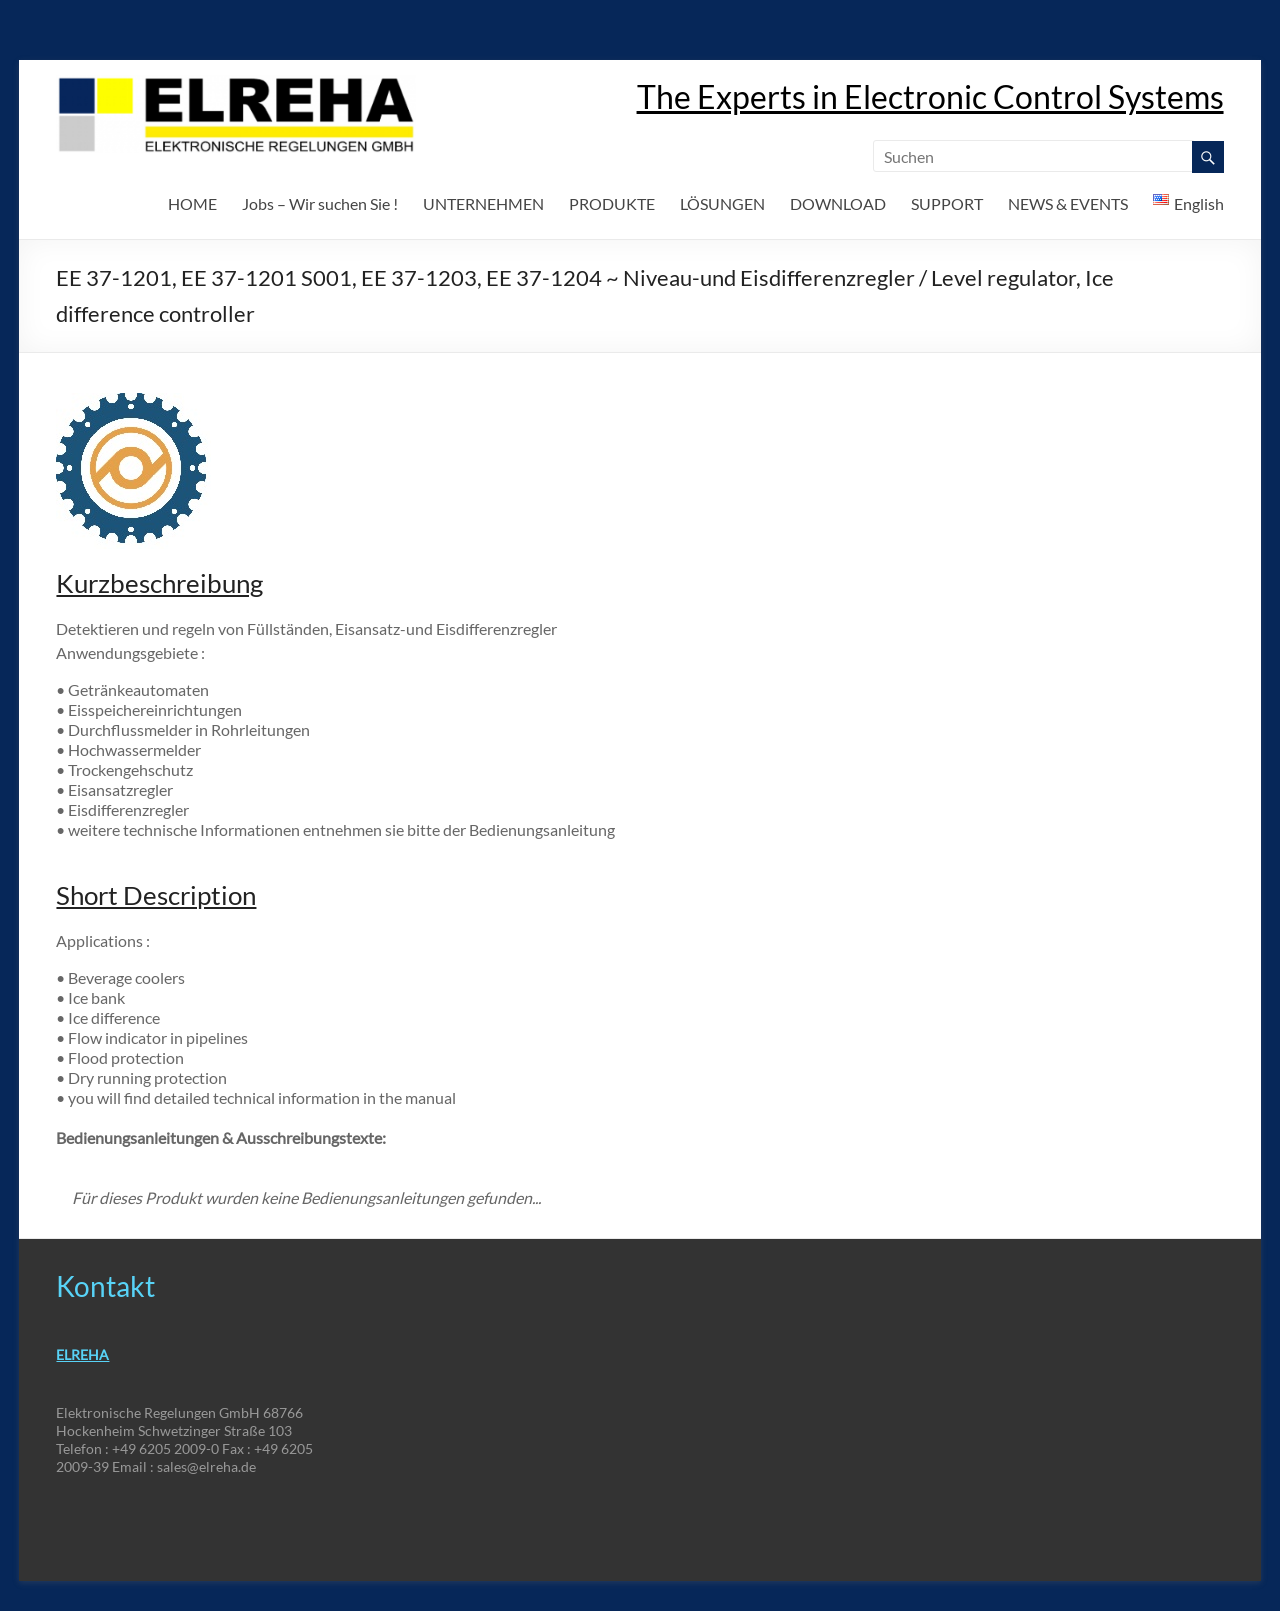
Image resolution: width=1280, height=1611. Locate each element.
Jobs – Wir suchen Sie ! (320, 203)
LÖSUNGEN (722, 203)
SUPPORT (947, 203)
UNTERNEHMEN (483, 203)
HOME (192, 203)
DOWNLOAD (838, 203)
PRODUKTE (612, 203)
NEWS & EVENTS (1068, 203)
